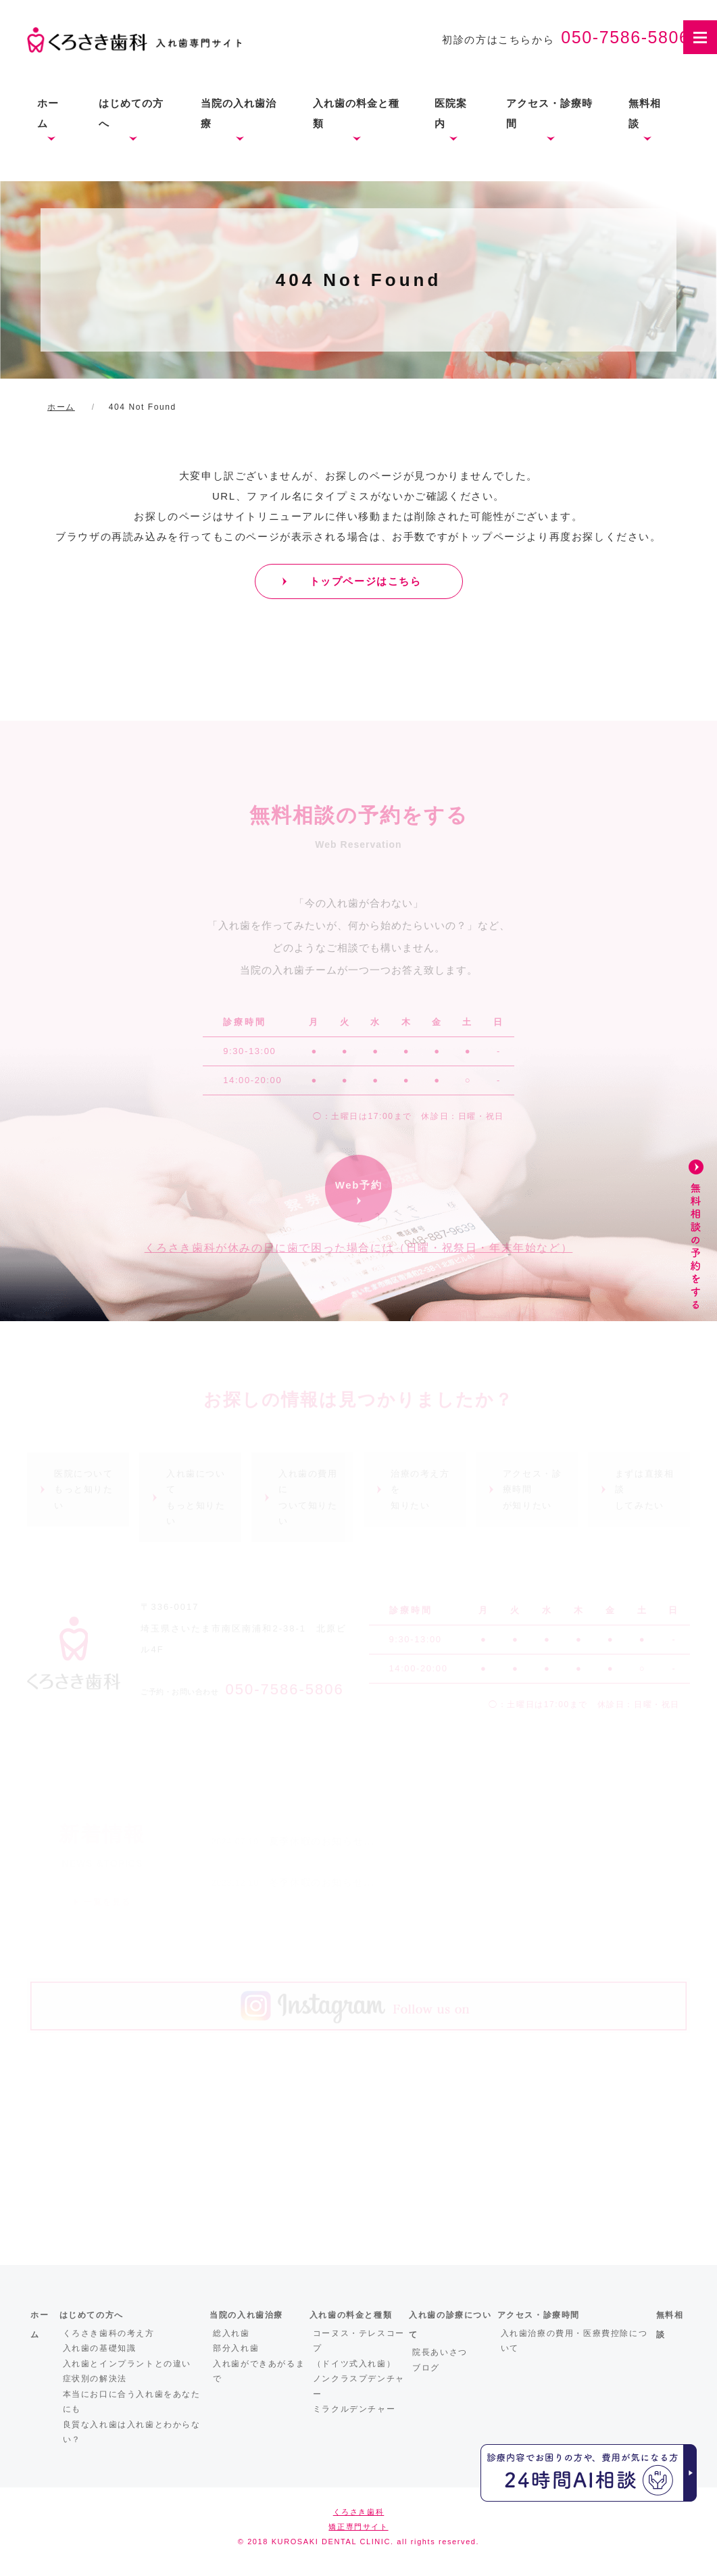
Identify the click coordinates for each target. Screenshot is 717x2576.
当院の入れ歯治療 (238, 113)
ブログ (426, 2367)
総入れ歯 (231, 2333)
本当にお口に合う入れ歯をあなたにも (132, 2401)
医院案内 (451, 113)
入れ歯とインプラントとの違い (127, 2363)
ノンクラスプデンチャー (359, 2386)
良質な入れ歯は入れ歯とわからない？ (132, 2432)
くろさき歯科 (359, 2512)
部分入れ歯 (236, 2348)
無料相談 (644, 113)
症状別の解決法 (95, 2378)
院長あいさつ (440, 2352)
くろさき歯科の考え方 (109, 2333)
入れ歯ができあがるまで (259, 2371)
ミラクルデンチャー (354, 2409)
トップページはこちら (366, 581)
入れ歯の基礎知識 (100, 2348)
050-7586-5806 (625, 37)
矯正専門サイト (358, 2527)
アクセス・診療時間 (549, 113)
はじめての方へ (131, 113)
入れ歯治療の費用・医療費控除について (574, 2341)
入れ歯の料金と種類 (356, 113)
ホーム (48, 113)
